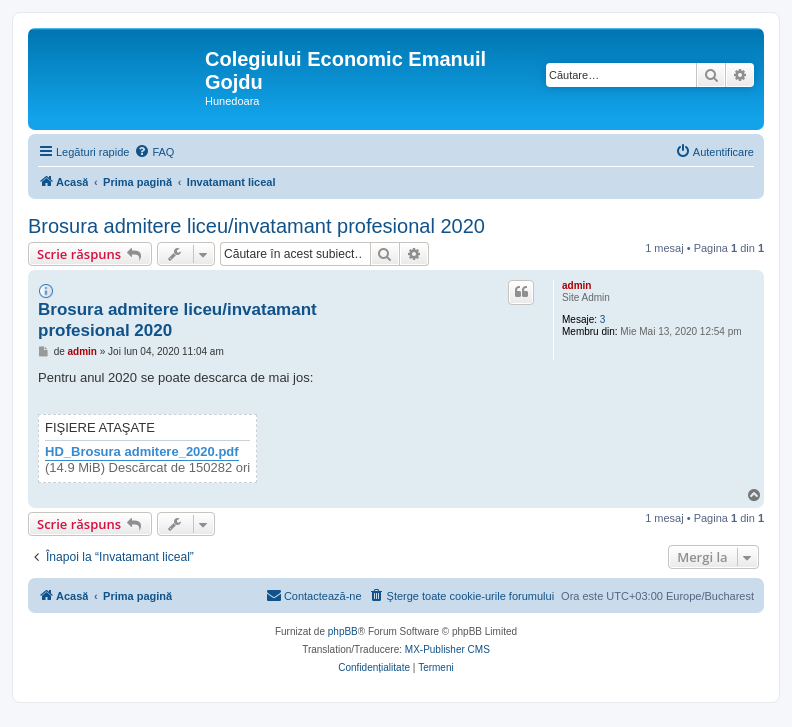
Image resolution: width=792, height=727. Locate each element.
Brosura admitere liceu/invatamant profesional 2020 (256, 226)
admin (576, 285)
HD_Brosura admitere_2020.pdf (142, 452)
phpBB (343, 631)
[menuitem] (154, 152)
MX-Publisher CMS (447, 649)
